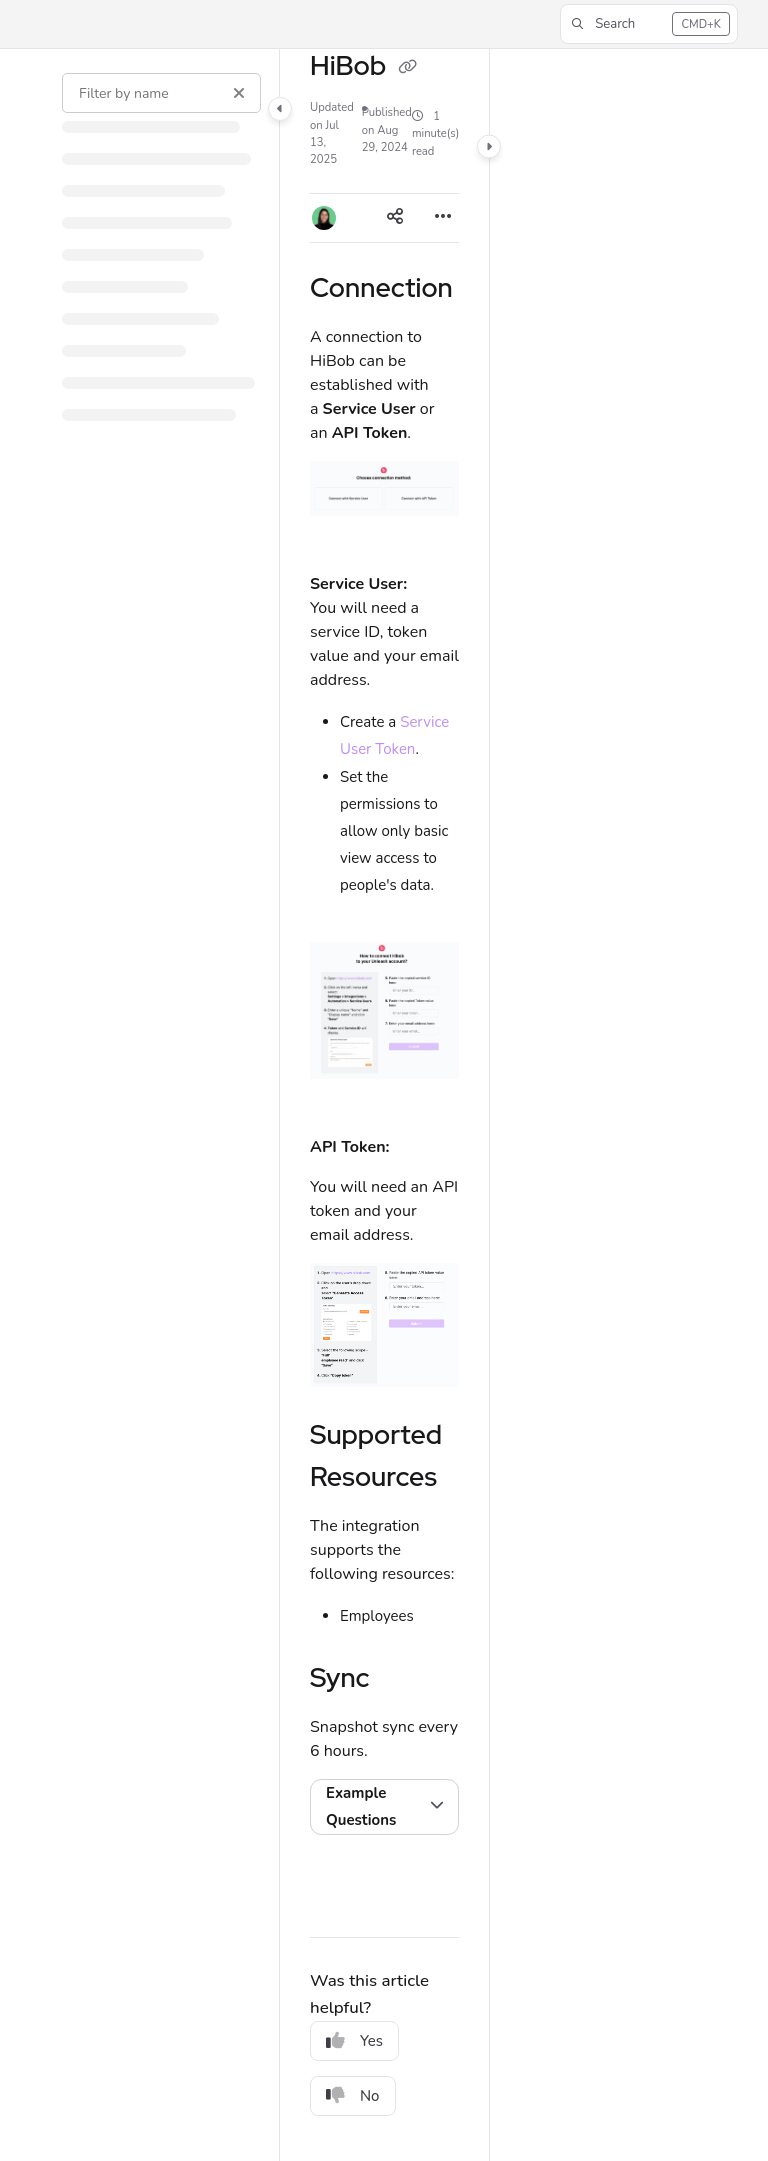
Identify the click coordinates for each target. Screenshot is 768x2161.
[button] (649, 24)
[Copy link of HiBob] (408, 68)
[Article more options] (443, 218)
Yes (354, 2041)
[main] (384, 1105)
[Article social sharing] (395, 218)
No (353, 2096)
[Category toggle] (280, 109)
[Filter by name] (161, 93)
